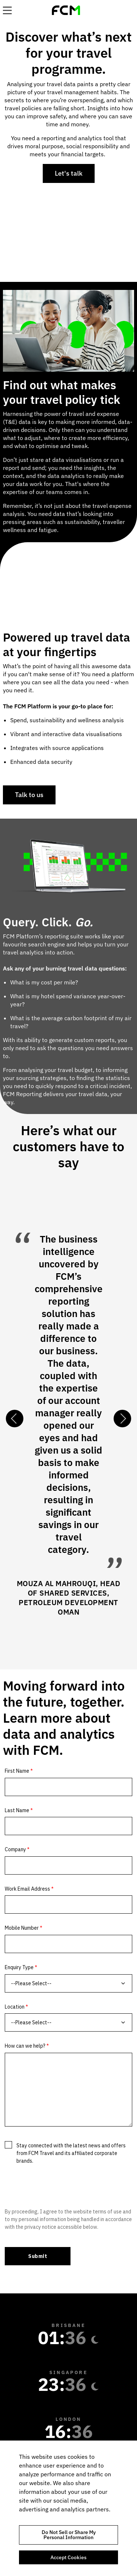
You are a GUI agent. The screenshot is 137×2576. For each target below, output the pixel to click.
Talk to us (29, 795)
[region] (68, 2508)
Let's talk (69, 173)
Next (122, 1418)
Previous (14, 1418)
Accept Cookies (68, 2557)
